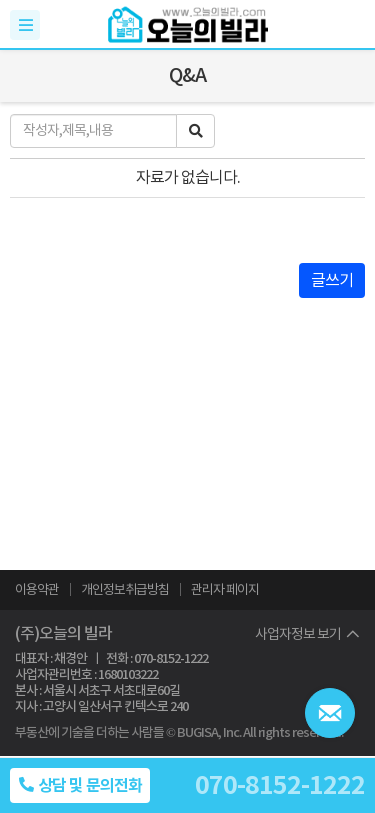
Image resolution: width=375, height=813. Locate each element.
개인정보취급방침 (125, 589)
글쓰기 (332, 280)
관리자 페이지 (225, 589)
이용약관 (37, 589)
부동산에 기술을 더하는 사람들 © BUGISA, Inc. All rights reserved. (179, 732)
